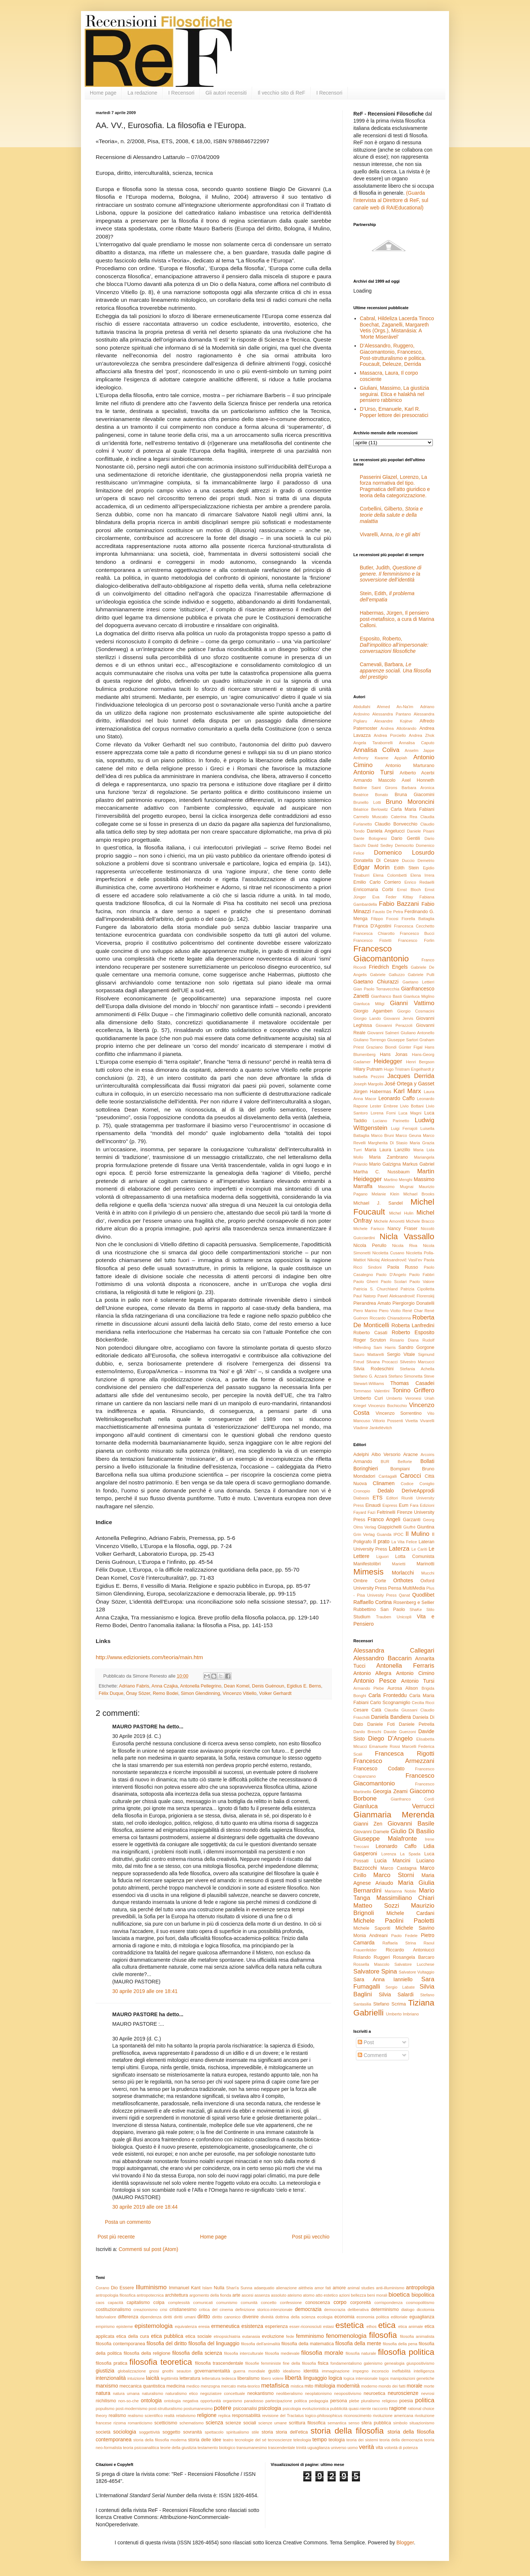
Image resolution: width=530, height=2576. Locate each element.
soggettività (149, 2432)
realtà (169, 2415)
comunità (249, 2302)
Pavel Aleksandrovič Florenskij (406, 1296)
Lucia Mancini (392, 1860)
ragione (397, 2408)
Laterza (399, 1548)
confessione (291, 2302)
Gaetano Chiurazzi (376, 982)
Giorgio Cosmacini (415, 1011)
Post (366, 2042)
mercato (228, 2386)
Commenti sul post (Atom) (148, 2249)
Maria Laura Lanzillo (387, 1149)
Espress (389, 1505)
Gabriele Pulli (421, 974)
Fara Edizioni (422, 1505)
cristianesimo (182, 2309)
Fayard (359, 1512)
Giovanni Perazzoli (394, 1025)
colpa (159, 2302)
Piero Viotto (389, 1310)
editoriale (399, 2317)
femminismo (310, 2336)
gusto (274, 2371)
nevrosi (427, 2393)
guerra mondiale (249, 2371)
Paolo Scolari (394, 1281)
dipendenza (151, 2317)
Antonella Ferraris (405, 1665)
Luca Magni (410, 1113)
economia (344, 2316)
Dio (114, 2287)
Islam (207, 2288)
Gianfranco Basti (386, 996)
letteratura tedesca (219, 2378)
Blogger (405, 2542)
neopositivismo (347, 2393)
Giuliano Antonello (417, 1033)
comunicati (203, 2302)
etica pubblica (167, 2336)
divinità (267, 2317)
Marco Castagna (399, 1868)
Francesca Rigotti (404, 1753)
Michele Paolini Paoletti (393, 1920)
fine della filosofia (299, 2363)
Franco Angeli (384, 1519)
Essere (127, 2287)
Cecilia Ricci (423, 1702)
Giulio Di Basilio (412, 1831)
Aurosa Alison (402, 1688)
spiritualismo (237, 2432)
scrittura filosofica (307, 2422)
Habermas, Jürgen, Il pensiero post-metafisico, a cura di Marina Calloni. (397, 619)
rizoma (119, 2423)
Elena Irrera (422, 875)
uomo (352, 2447)
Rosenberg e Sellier (413, 1602)
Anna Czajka (165, 1686)
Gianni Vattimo (412, 1003)
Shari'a (232, 2288)
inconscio (380, 2371)
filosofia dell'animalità (260, 2344)
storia (267, 2432)
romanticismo (140, 2423)
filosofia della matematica (308, 2343)
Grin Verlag (364, 1534)
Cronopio (361, 1491)
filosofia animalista (417, 2336)
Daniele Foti (381, 1724)
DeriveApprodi (418, 1491)
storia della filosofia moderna (160, 2440)
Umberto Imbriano (402, 2014)
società (103, 2432)
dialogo (407, 2309)
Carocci (410, 1475)
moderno (369, 2386)
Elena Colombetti (390, 875)
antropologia (420, 2287)
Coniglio (427, 1483)
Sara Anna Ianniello (383, 1979)
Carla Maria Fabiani (412, 809)
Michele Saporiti (371, 1928)
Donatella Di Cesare (376, 860)
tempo (319, 2439)
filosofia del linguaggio (214, 2343)
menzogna (210, 2386)
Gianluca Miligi (369, 1003)
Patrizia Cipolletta (417, 1289)
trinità (301, 2447)
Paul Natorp (364, 1296)
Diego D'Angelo (390, 1738)
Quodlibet (423, 1595)
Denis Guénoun (268, 1686)
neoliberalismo (289, 2393)
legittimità (169, 2378)
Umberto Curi (368, 1398)
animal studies (360, 2288)
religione (206, 2415)
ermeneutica (225, 2326)
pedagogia (318, 2401)
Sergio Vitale (401, 1354)
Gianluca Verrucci (393, 1806)
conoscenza (317, 2302)
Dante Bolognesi (370, 838)
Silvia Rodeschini (373, 1368)
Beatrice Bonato (370, 794)
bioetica (399, 2294)
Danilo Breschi (367, 1731)
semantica (337, 2423)
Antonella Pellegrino (200, 1686)
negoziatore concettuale (222, 2393)
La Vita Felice (404, 1542)
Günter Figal (411, 1047)
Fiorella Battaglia (418, 918)
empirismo (105, 2326)
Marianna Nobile (400, 1891)
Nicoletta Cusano (388, 1253)
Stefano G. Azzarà (370, 1376)
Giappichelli (390, 1527)
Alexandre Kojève (393, 721)
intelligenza (424, 2371)
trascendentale (281, 2447)
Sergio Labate (400, 1987)
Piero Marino (365, 1310)
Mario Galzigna (385, 1164)
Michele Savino (414, 1928)
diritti (167, 2317)
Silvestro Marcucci (417, 1362)
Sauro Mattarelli (368, 1354)
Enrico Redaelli (419, 882)
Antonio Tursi (373, 772)
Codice (407, 1483)
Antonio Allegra (372, 1673)
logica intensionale (360, 2378)
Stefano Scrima (389, 2004)
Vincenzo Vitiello (240, 1693)
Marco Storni (393, 1875)
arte (236, 2295)
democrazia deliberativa (346, 2309)
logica (335, 2378)
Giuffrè (409, 1527)
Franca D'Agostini (372, 926)
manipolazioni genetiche (412, 2378)
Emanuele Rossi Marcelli (392, 1746)
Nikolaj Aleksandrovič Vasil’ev (394, 1260)
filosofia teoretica (161, 2362)
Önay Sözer (138, 1693)
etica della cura (132, 2336)
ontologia (151, 2400)
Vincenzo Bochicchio (387, 1405)
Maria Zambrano (388, 1157)
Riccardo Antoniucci (410, 1950)
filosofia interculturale (244, 2353)
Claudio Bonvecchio (396, 824)
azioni (344, 2295)
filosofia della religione (147, 2353)
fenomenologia (346, 2335)
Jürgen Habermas (372, 1091)
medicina (175, 2386)
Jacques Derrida (410, 1076)
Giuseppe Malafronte (385, 1838)
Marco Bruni (382, 1135)
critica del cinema (216, 2309)
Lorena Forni (383, 1113)
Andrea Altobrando (399, 728)
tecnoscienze (280, 2440)
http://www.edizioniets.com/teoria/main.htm (149, 1657)
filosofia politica (406, 2352)
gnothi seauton (176, 2371)
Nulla (219, 2287)
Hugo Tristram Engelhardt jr (409, 1069)
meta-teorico (248, 2386)
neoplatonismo (318, 2393)
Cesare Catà (367, 1710)
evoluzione (273, 2336)
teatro (228, 2440)
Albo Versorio (385, 1454)
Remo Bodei (165, 1693)
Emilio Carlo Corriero (377, 882)
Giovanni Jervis (398, 1018)
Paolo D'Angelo (391, 1274)
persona (338, 2400)
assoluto (278, 2295)
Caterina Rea (404, 817)
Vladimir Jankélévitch (372, 1427)
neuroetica (374, 2393)
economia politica (372, 2317)
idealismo (291, 2371)
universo (338, 2447)
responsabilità (246, 2415)
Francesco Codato (378, 1768)
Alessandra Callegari (393, 1650)
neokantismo (260, 2393)
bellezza (358, 2295)
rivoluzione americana (393, 2415)
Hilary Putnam (367, 1069)
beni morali (377, 2295)
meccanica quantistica (142, 2386)
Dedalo (386, 1491)
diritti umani (184, 2317)
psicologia (269, 2408)
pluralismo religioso (379, 2401)
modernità (348, 2386)
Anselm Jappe (419, 750)
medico (192, 2386)
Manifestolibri (367, 1563)
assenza (262, 2295)
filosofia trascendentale (219, 2363)
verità (366, 2447)
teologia (337, 2439)
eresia (203, 2326)
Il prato (381, 1541)
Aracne (410, 1454)
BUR (385, 1461)
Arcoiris (427, 1454)
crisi (163, 2309)
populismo (105, 2408)
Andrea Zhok (421, 735)
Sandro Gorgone (416, 1347)
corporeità (360, 2302)
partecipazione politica (286, 2401)
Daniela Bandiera (391, 1717)
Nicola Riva (404, 1245)
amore (339, 2287)
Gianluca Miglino (418, 996)
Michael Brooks (418, 1194)
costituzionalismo (113, 2309)
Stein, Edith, (387, 596)
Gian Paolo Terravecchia (376, 989)
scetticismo (165, 2422)
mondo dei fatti (391, 2386)
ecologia (325, 2317)
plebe (354, 2401)
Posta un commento (128, 2222)
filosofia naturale (361, 2353)
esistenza (252, 2326)
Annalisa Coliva (376, 749)
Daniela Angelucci (385, 831)
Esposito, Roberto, (394, 645)
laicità (152, 2378)
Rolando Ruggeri (371, 1957)
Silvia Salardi (396, 1994)
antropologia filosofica (115, 2295)
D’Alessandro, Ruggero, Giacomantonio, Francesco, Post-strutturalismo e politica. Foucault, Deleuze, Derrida (393, 355)
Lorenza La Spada (400, 1854)
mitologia (325, 2386)
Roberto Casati (370, 1332)
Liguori (382, 1556)
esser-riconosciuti (305, 2326)
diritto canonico (226, 2317)
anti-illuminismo (390, 2288)
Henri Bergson (420, 1062)
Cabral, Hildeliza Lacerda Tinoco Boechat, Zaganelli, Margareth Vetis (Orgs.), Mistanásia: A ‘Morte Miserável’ (397, 327)
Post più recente (116, 2237)
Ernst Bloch (409, 889)
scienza (214, 2422)
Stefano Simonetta (405, 1376)
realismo (117, 2415)
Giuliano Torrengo (369, 1040)
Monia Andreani (370, 1935)
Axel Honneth (418, 780)
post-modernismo (131, 2408)
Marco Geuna (408, 1135)
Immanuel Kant (185, 2287)
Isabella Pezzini (368, 1076)
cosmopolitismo (420, 2302)
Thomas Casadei (412, 1383)
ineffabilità (401, 2371)
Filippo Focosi (385, 918)
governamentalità (212, 2371)
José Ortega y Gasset (409, 1083)
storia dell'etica (292, 2432)
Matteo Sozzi (376, 1905)
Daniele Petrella (416, 1724)
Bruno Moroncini (410, 801)
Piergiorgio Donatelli (413, 1303)
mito (309, 2386)
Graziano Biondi (381, 1047)
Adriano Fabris (134, 1686)
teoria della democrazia (401, 2440)
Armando (362, 1461)
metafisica (275, 2385)
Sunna (246, 2288)
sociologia (124, 2432)
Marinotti (425, 1563)
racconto (380, 2408)
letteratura (190, 2378)
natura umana (126, 2393)
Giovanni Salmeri (383, 1033)
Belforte (405, 1461)
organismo (232, 2401)
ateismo (294, 2295)
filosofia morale (322, 2352)
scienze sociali (240, 2422)
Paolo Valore (421, 1281)
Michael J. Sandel (378, 1203)
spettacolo (214, 2432)
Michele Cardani (410, 1913)
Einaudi (373, 1505)
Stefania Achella (417, 1369)
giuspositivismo (420, 2363)
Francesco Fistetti (372, 940)
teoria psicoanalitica (141, 2447)
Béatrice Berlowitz (370, 809)
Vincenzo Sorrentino (398, 1413)
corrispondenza (388, 2302)
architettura (176, 2295)
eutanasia (251, 2336)
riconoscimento (357, 2415)
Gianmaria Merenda (393, 1814)
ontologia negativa (181, 2401)
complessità (179, 2302)
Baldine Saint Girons (375, 787)
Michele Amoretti (389, 1221)
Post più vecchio (310, 2237)
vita (379, 2447)
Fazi (371, 1512)
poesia (406, 2400)
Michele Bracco (420, 1221)
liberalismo (248, 2378)
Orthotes (403, 1580)
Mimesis (368, 1571)
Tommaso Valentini (371, 1391)
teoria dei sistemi (362, 2440)
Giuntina (425, 1527)
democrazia (308, 2309)
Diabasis (361, 1498)
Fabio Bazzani (399, 903)
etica (386, 2325)
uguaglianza (318, 2447)
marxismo (107, 2386)
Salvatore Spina (375, 1971)
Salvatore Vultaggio (416, 1972)
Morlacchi (403, 1573)
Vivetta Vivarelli (419, 1420)
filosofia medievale (282, 2353)
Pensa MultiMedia (406, 1588)
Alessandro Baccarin (382, 1658)
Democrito (404, 845)
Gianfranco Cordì (412, 1799)
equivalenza (186, 2326)
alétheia (305, 2288)
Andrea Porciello (390, 735)
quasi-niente (360, 2408)
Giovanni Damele (371, 1831)
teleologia (302, 2440)
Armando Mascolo (374, 780)
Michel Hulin (401, 1213)
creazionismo (145, 2309)
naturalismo (152, 2393)
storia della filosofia (347, 2430)
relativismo (185, 2415)
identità (311, 2371)
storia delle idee (204, 2439)
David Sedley (380, 845)
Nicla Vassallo (406, 1236)
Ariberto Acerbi (417, 772)
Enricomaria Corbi (373, 889)
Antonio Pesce (374, 1680)
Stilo (430, 1609)
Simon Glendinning (200, 1693)
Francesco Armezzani (393, 1760)
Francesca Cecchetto (414, 926)
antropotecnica (150, 2295)
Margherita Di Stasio (387, 1143)
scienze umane (272, 2423)
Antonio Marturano (409, 765)
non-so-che (128, 2401)
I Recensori (181, 93)
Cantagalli (388, 1476)
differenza (128, 2316)
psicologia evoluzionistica (306, 2408)
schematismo (191, 2423)
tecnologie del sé (250, 2440)
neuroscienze (403, 2393)
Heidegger (388, 1061)
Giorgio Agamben (373, 1011)
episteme (124, 2326)
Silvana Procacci (382, 1362)
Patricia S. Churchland (375, 1289)
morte (429, 2386)
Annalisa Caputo (416, 743)
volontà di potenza (401, 2447)
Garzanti (412, 1519)
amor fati (322, 2288)
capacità (115, 2302)
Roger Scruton (369, 1340)
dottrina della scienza (295, 2317)
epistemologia (154, 2325)
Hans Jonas (393, 1054)
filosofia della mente (358, 2343)
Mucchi (427, 1573)
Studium (361, 1616)
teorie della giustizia (178, 2447)
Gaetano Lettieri (418, 982)
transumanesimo (251, 2447)
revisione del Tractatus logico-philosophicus (302, 2415)
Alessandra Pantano (391, 714)
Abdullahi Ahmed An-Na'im (383, 706)
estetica (349, 2325)
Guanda (384, 1534)
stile (255, 2432)
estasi (328, 2326)
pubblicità (338, 2408)
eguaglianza (421, 2316)
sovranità (192, 2432)
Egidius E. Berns (304, 1686)
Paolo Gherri (365, 1281)
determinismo (385, 2309)
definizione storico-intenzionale (264, 2309)
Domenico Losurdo (404, 852)
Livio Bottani (412, 1106)
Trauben (383, 1617)
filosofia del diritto (166, 2343)
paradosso (253, 2401)
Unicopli (404, 1617)
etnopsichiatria (227, 2336)
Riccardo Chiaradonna (390, 1318)
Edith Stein (406, 867)
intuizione (136, 2378)
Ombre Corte (369, 1580)
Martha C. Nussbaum (381, 1171)
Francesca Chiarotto (374, 933)
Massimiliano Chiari (405, 1897)
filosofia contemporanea (120, 2343)
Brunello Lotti (367, 802)
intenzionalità (111, 2378)
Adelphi (361, 1454)
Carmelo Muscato (370, 817)
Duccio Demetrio (418, 860)
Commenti (372, 2055)
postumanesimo (198, 2408)
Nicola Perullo (369, 1245)
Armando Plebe (368, 1688)
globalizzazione (132, 2371)
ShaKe (416, 1609)
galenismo (373, 2363)
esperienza (276, 2326)
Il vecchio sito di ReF (281, 93)
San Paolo (392, 1609)
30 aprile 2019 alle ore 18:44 (144, 2207)
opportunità (210, 2401)
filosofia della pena (400, 2344)
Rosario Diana (404, 1340)
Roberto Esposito (413, 1332)
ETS (377, 1498)
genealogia (394, 2363)
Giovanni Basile (411, 1823)
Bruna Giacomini (414, 794)
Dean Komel (236, 1686)
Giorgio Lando (367, 1018)
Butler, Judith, (390, 574)
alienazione (286, 2288)
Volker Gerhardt (275, 1693)
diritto (203, 2316)
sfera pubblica (376, 2422)
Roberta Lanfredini (412, 1325)
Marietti (399, 1564)
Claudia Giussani (400, 1710)
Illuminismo (151, 2287)
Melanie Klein (385, 1194)
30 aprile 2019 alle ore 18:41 (144, 1991)
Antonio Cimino (415, 1673)
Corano (102, 2288)
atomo (308, 2295)
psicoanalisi (245, 2408)
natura (103, 2393)
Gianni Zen (367, 1824)
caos (100, 2302)
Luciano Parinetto (391, 1121)
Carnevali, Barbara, (395, 670)
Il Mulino (418, 1533)
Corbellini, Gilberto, (391, 515)
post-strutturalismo (166, 2408)
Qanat (404, 1595)
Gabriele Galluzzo (387, 974)
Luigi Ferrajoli (404, 1128)
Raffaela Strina (399, 1943)
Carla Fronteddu (387, 1695)
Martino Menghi (398, 1179)
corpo (339, 2302)
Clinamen (384, 1483)
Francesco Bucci (417, 933)
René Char (412, 1310)
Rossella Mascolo (371, 1964)
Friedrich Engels (388, 967)
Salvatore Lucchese (414, 1964)
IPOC (398, 1534)
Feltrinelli (386, 1512)
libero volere (272, 2378)
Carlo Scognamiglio (390, 1702)
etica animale (410, 2326)
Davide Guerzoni (400, 1731)
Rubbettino (364, 1609)
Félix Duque (111, 1693)
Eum (403, 1505)
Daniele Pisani (420, 831)
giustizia (105, 2371)
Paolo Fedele (404, 1935)
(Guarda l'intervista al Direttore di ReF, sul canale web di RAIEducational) (390, 200)
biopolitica (422, 2295)
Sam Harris (385, 1347)
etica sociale (199, 2336)
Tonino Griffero (413, 1390)
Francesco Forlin (416, 940)
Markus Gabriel (418, 1164)
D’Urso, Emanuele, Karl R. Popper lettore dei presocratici (394, 412)
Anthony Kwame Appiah (380, 758)
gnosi (154, 2371)
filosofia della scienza (197, 2353)
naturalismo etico (182, 2393)
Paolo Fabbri (421, 1274)
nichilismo (106, 2400)
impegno (360, 2371)
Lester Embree (384, 1106)
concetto (268, 2302)
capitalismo (138, 2302)
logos (384, 2378)
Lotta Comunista (414, 1556)
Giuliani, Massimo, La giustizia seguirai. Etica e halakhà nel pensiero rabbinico (394, 394)
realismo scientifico (145, 2415)
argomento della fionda (210, 2295)
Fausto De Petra (387, 911)
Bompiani (400, 1468)
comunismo (226, 2302)
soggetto (171, 2432)
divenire (251, 2316)
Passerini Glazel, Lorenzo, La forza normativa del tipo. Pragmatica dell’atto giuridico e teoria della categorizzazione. (395, 486)
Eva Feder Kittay (392, 897)
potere (223, 2407)
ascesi (248, 2295)
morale (415, 2386)
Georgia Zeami (390, 1791)
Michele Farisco (368, 1228)
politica (424, 2400)
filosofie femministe (263, 2363)
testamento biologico (217, 2447)
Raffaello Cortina (372, 1602)
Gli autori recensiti (226, 93)
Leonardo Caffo (396, 1098)
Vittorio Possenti (387, 1420)
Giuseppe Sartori (402, 1040)
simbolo (400, 2423)
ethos (372, 2326)
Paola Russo (402, 1267)
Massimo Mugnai (395, 1186)
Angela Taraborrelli (373, 743)
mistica (297, 2386)
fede (290, 2336)
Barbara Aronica (418, 787)
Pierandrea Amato (372, 1303)
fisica (323, 2363)
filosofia (383, 2335)
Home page (103, 93)
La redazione (142, 93)
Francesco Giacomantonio (381, 953)
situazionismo (421, 2423)
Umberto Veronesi (403, 1398)
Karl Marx (407, 1091)
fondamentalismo (346, 2363)
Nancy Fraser (402, 1228)
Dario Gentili (405, 838)
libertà (293, 2377)
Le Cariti (419, 1549)
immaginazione (335, 2371)
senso (354, 2423)
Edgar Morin (371, 867)
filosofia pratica (111, 2363)
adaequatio (264, 2288)
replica (224, 2415)
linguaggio (315, 2378)
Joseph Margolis (368, 1084)
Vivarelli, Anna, (390, 534)
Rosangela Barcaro (413, 1957)
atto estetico (327, 2295)
